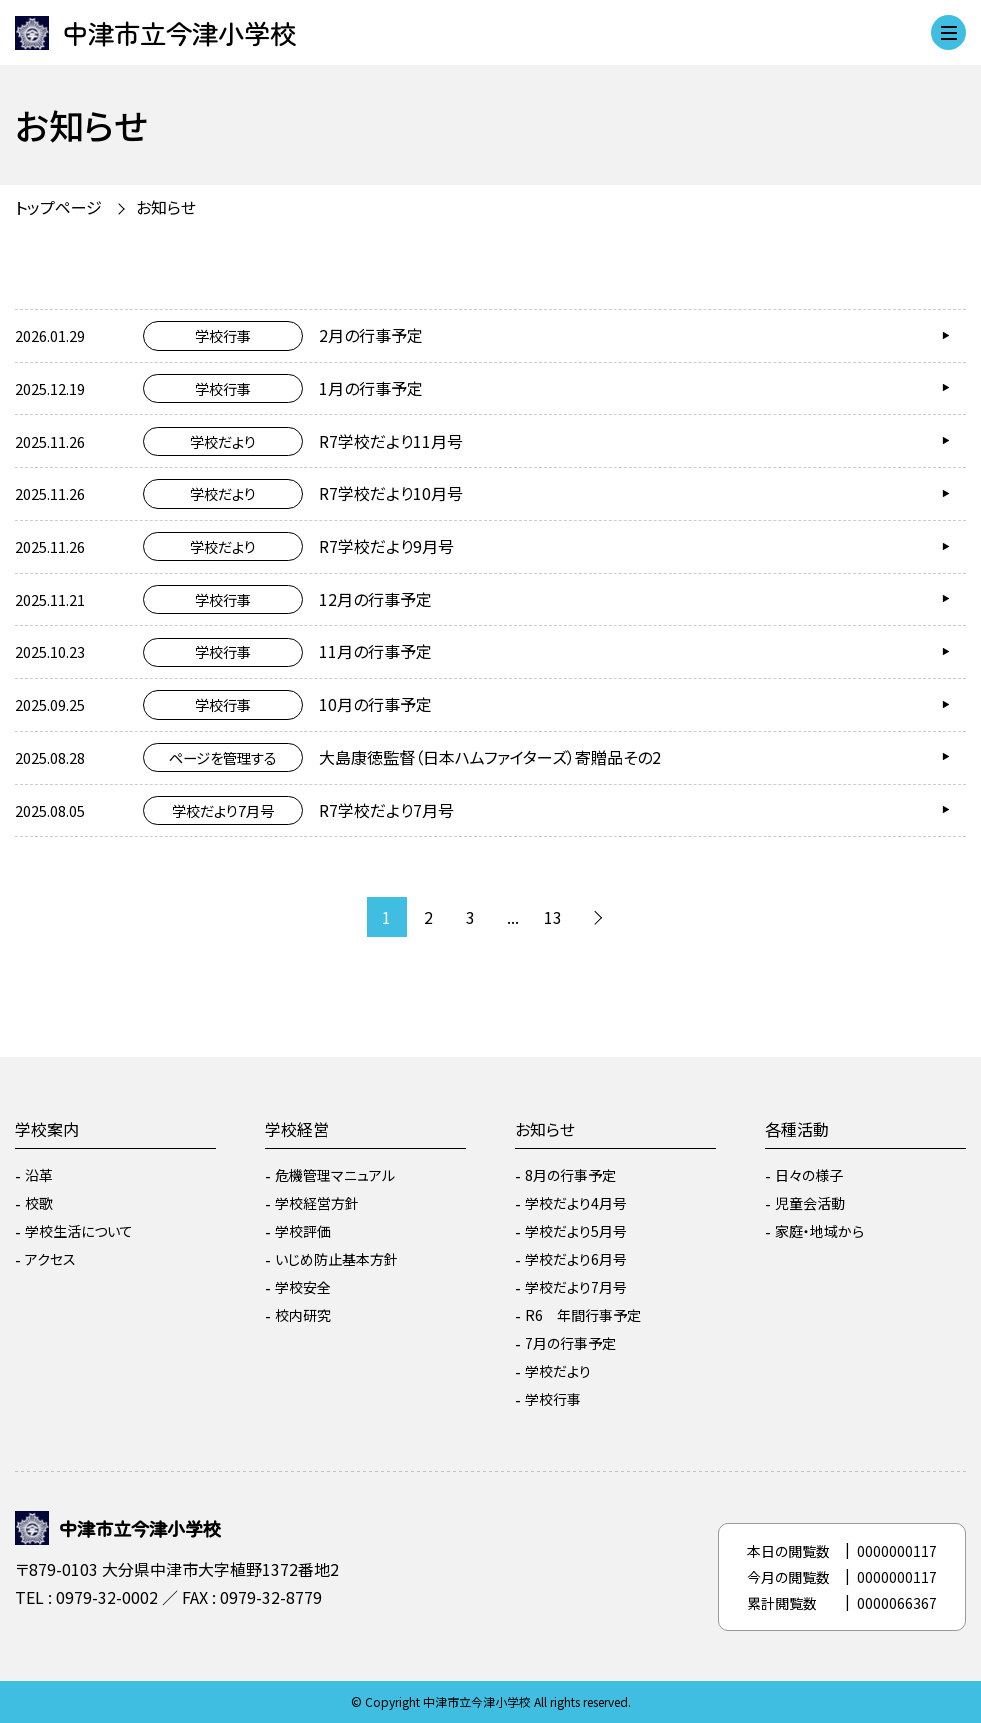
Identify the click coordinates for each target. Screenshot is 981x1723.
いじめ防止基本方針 (336, 1259)
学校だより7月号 (576, 1287)
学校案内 (47, 1129)
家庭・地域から (819, 1231)
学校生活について (79, 1231)
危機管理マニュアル (335, 1175)
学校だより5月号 (576, 1231)
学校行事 (553, 1399)
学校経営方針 (317, 1203)
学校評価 (303, 1231)
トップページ (58, 207)
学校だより (558, 1371)
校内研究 (303, 1315)
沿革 (39, 1175)
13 (553, 917)
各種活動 (797, 1129)
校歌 (39, 1203)
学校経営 (297, 1129)
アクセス (50, 1259)
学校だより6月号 (576, 1259)
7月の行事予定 (570, 1343)
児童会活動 (810, 1203)
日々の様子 (809, 1175)
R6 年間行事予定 (583, 1315)
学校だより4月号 (576, 1203)
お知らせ (166, 207)
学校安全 (303, 1287)
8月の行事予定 (570, 1175)
